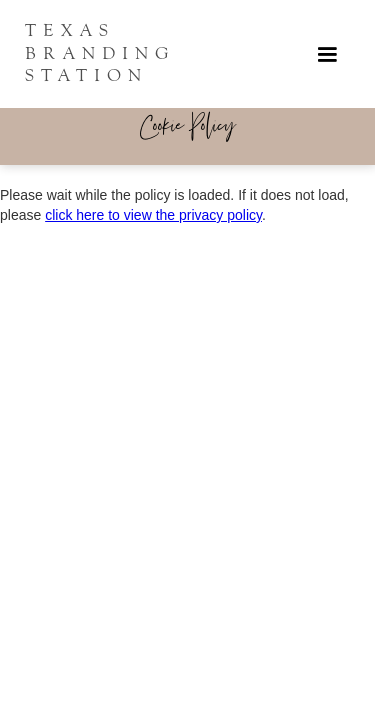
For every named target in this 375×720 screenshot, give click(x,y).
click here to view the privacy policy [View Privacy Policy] (153, 215)
